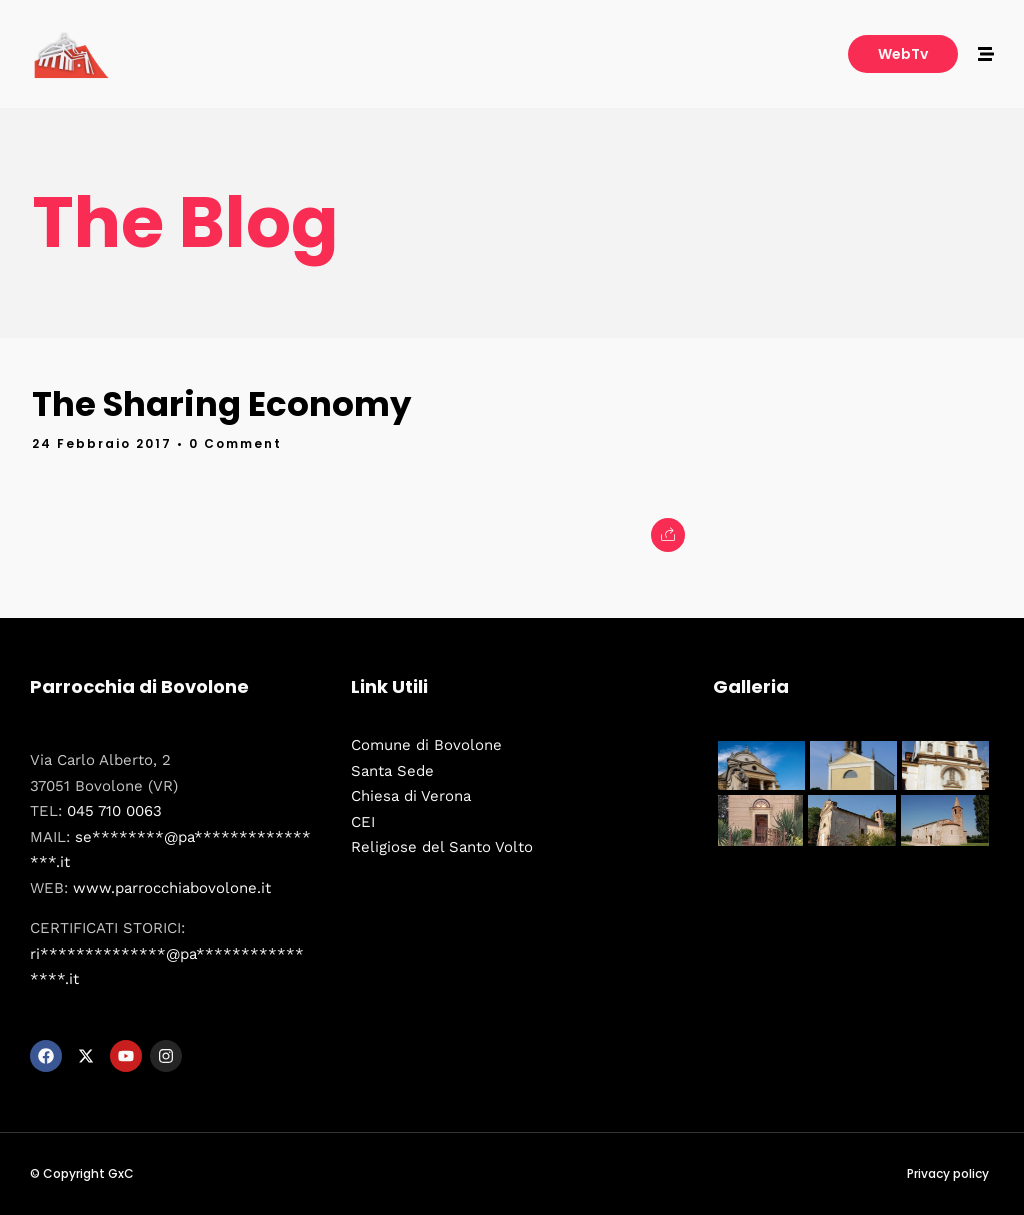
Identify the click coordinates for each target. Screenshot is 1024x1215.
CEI (363, 822)
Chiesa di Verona (411, 796)
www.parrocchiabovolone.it (172, 888)
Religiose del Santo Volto (442, 847)
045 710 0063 (114, 811)
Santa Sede (392, 771)
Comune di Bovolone (426, 745)
